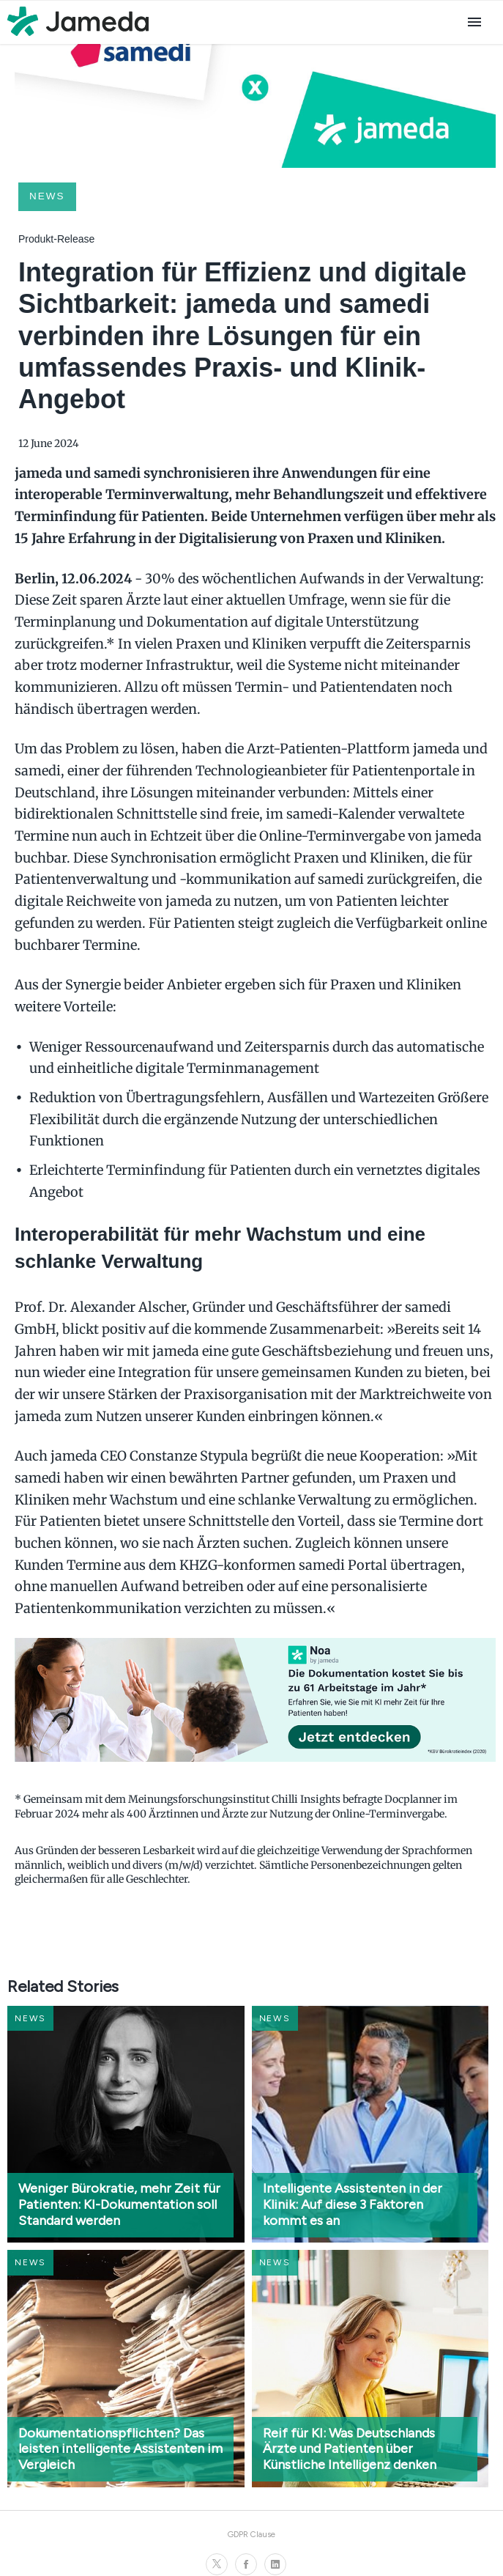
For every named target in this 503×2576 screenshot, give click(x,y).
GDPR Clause (251, 2534)
